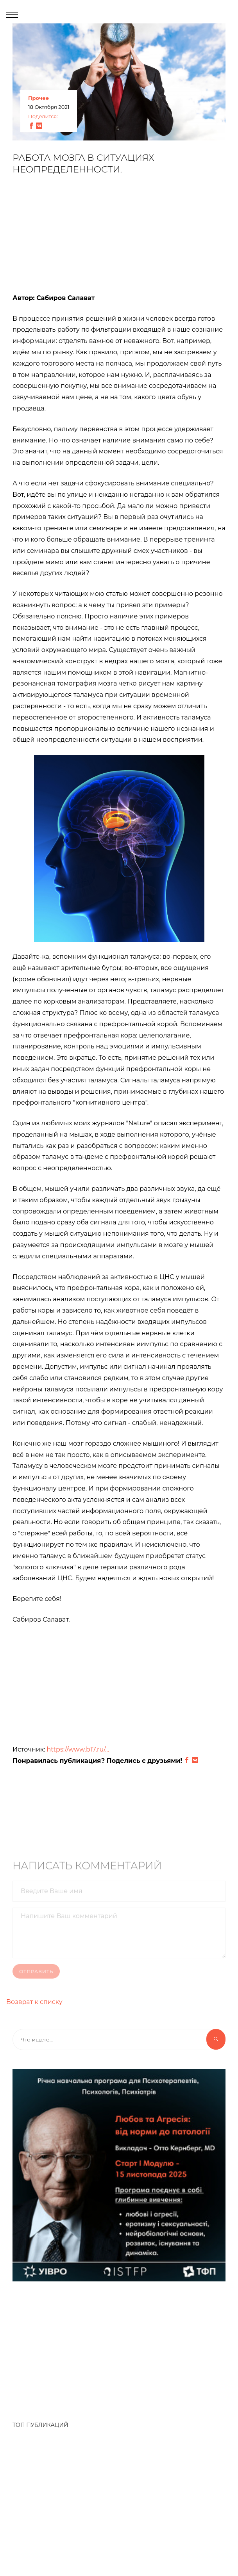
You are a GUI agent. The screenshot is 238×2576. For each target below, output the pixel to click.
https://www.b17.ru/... (78, 1749)
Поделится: (43, 117)
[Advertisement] (119, 238)
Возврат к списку (34, 2002)
